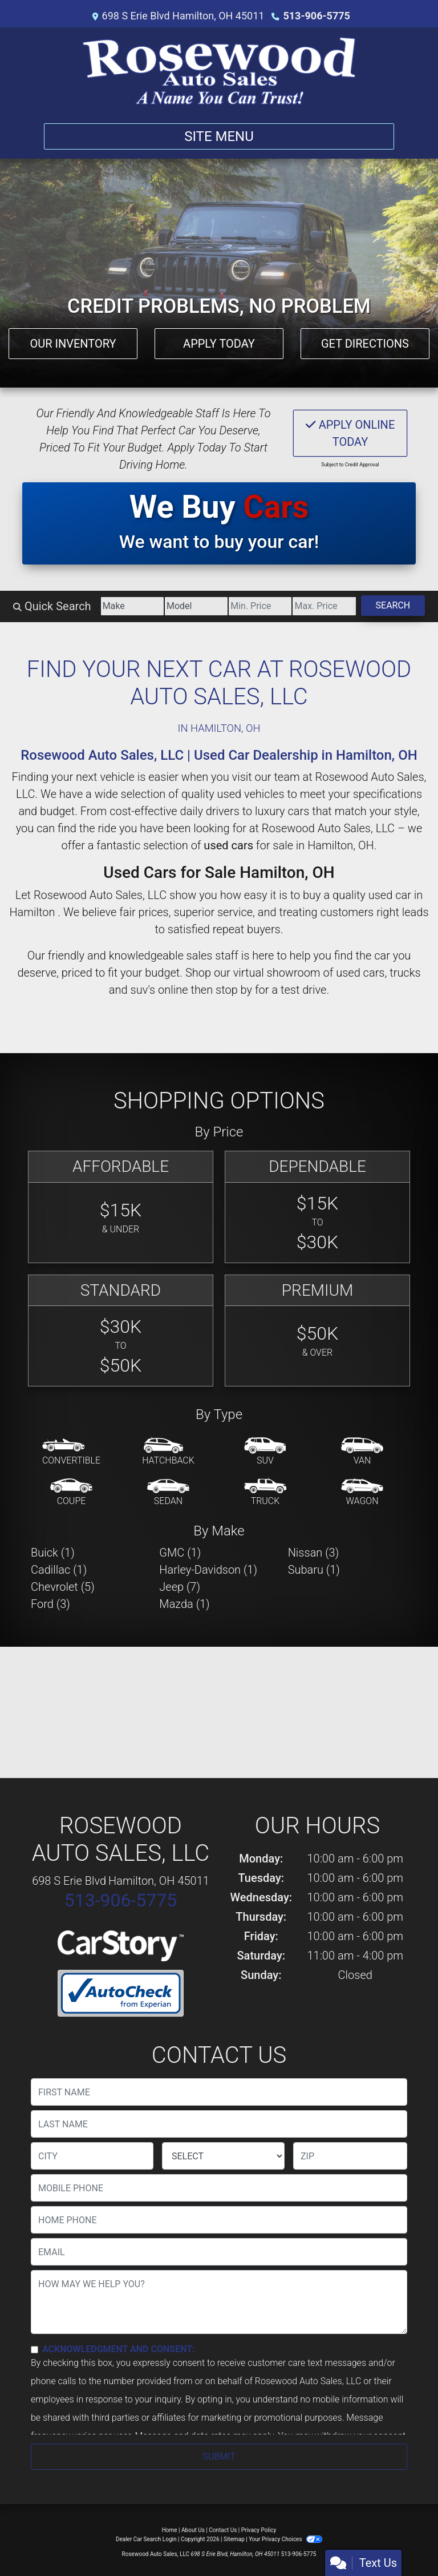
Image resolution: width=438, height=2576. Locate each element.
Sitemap (234, 2539)
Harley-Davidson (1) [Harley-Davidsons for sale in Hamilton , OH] (208, 1570)
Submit (218, 2456)
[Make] (132, 606)
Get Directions (365, 343)
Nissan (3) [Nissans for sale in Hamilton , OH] (313, 1552)
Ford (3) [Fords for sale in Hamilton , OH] (50, 1604)
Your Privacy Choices (285, 2539)
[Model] (196, 606)
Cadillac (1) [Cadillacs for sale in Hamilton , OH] (59, 1570)
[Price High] (324, 606)
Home (169, 2530)
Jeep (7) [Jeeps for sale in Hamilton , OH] (179, 1587)
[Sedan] (168, 1492)
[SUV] (265, 1452)
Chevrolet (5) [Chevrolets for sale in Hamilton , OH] (63, 1587)
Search (393, 605)
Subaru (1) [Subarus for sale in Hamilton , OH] (314, 1570)
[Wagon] (362, 1492)
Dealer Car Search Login (146, 2539)
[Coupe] (71, 1492)
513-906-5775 (316, 16)
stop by (234, 990)
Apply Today (219, 343)
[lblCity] (92, 2156)
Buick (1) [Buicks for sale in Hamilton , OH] (53, 1552)
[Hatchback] (168, 1452)
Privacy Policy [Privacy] (259, 2530)
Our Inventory (73, 343)
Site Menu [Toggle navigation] (219, 136)
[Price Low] (260, 606)
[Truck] (265, 1492)
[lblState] (223, 2156)
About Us (193, 2530)
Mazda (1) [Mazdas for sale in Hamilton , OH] (184, 1604)
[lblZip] (350, 2156)
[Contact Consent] (34, 2349)
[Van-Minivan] (362, 1452)
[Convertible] (71, 1452)
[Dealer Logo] (219, 71)
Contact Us (223, 2530)
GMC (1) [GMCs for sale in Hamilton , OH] (180, 1552)
